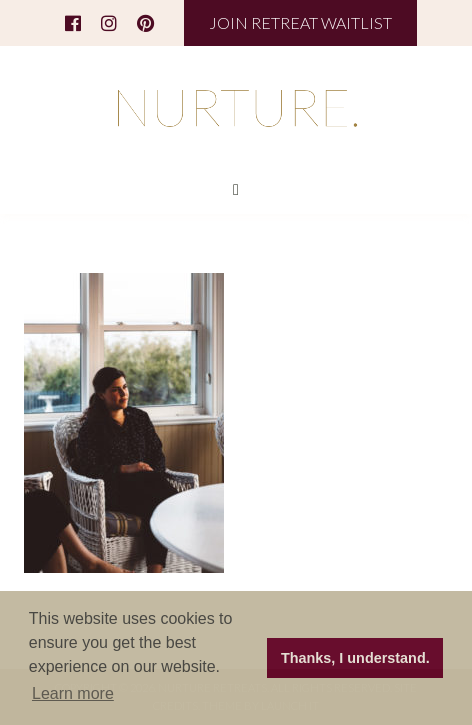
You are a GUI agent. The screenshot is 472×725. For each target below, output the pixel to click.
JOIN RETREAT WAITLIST (300, 22)
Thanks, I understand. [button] (355, 658)
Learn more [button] (73, 693)
